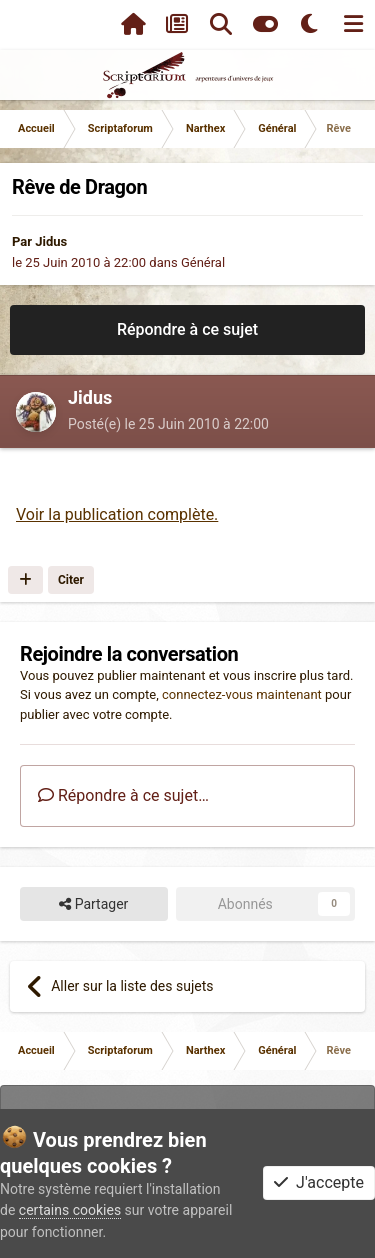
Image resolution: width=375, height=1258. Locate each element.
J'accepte (319, 1182)
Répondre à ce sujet (187, 329)
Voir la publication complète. (117, 514)
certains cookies (70, 1210)
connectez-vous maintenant (242, 694)
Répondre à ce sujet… (123, 795)
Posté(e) (168, 424)
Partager (93, 904)
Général (203, 262)
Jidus (51, 241)
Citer (71, 580)
